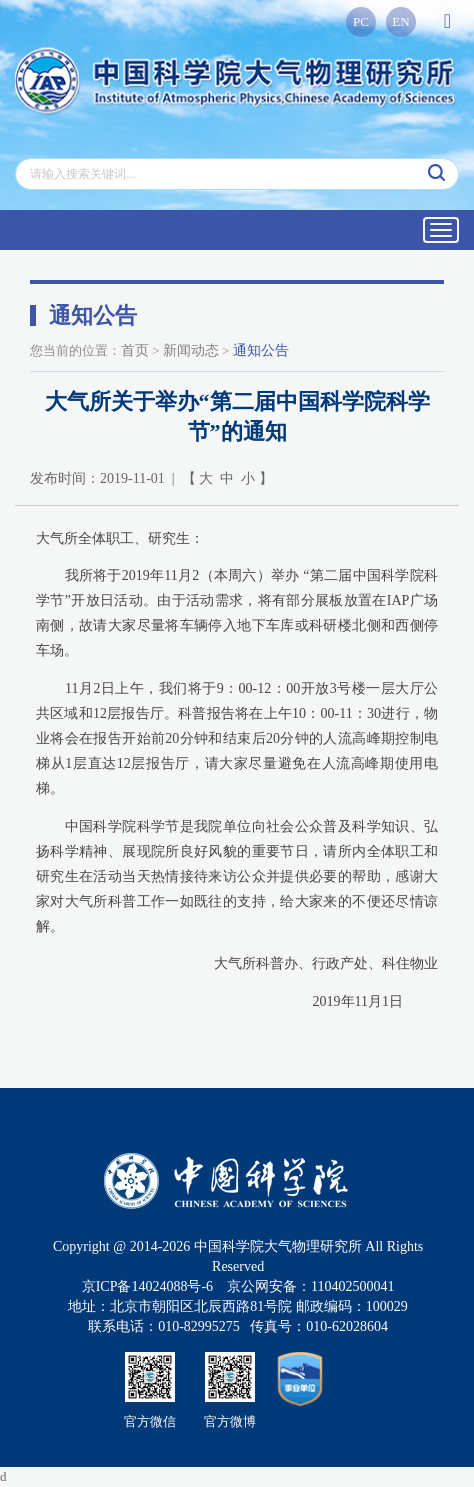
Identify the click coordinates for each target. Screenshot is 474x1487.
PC (361, 21)
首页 (135, 350)
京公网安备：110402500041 (310, 1286)
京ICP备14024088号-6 (147, 1286)
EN (400, 21)
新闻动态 (191, 350)
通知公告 (261, 350)
